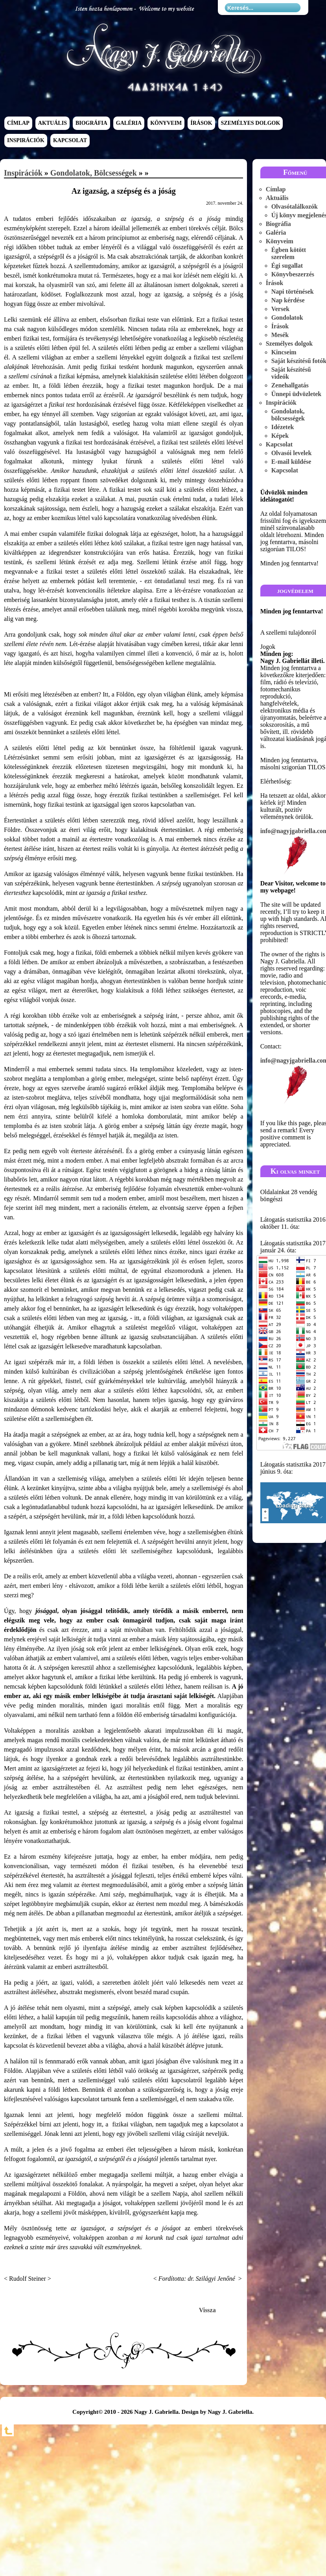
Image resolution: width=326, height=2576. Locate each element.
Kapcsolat (70, 140)
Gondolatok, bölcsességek (93, 173)
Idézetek (282, 427)
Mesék (280, 334)
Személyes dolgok (250, 123)
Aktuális (52, 123)
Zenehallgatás (290, 385)
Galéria (129, 123)
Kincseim (284, 352)
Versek (280, 309)
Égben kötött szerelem (288, 253)
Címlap (18, 123)
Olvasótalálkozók (294, 206)
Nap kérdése (288, 300)
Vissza (207, 2310)
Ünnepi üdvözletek (296, 394)
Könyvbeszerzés (292, 274)
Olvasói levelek (291, 453)
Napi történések (292, 291)
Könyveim (166, 123)
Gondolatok (287, 317)
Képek (280, 435)
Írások (201, 123)
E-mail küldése (291, 461)
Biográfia (91, 123)
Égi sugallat (287, 265)
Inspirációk (25, 140)
